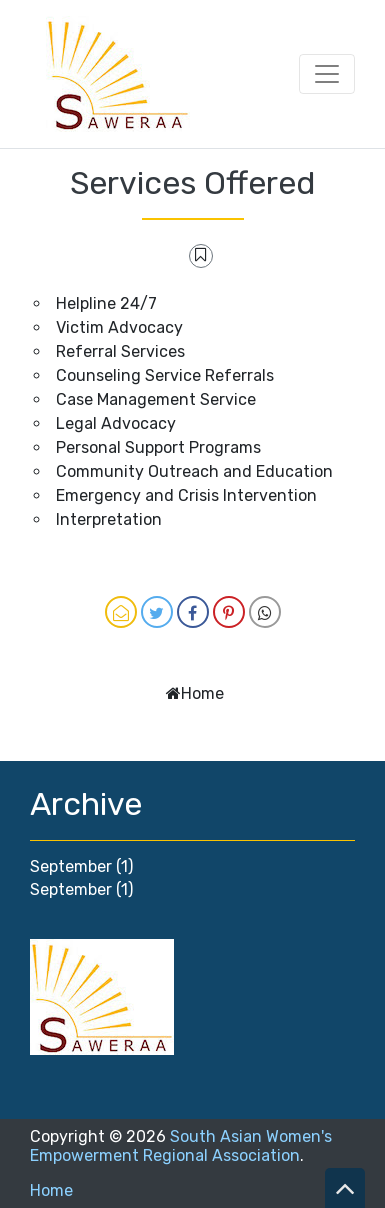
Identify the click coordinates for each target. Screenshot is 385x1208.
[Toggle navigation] (327, 74)
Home (202, 693)
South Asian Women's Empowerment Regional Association (181, 1146)
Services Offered (192, 183)
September (71, 866)
